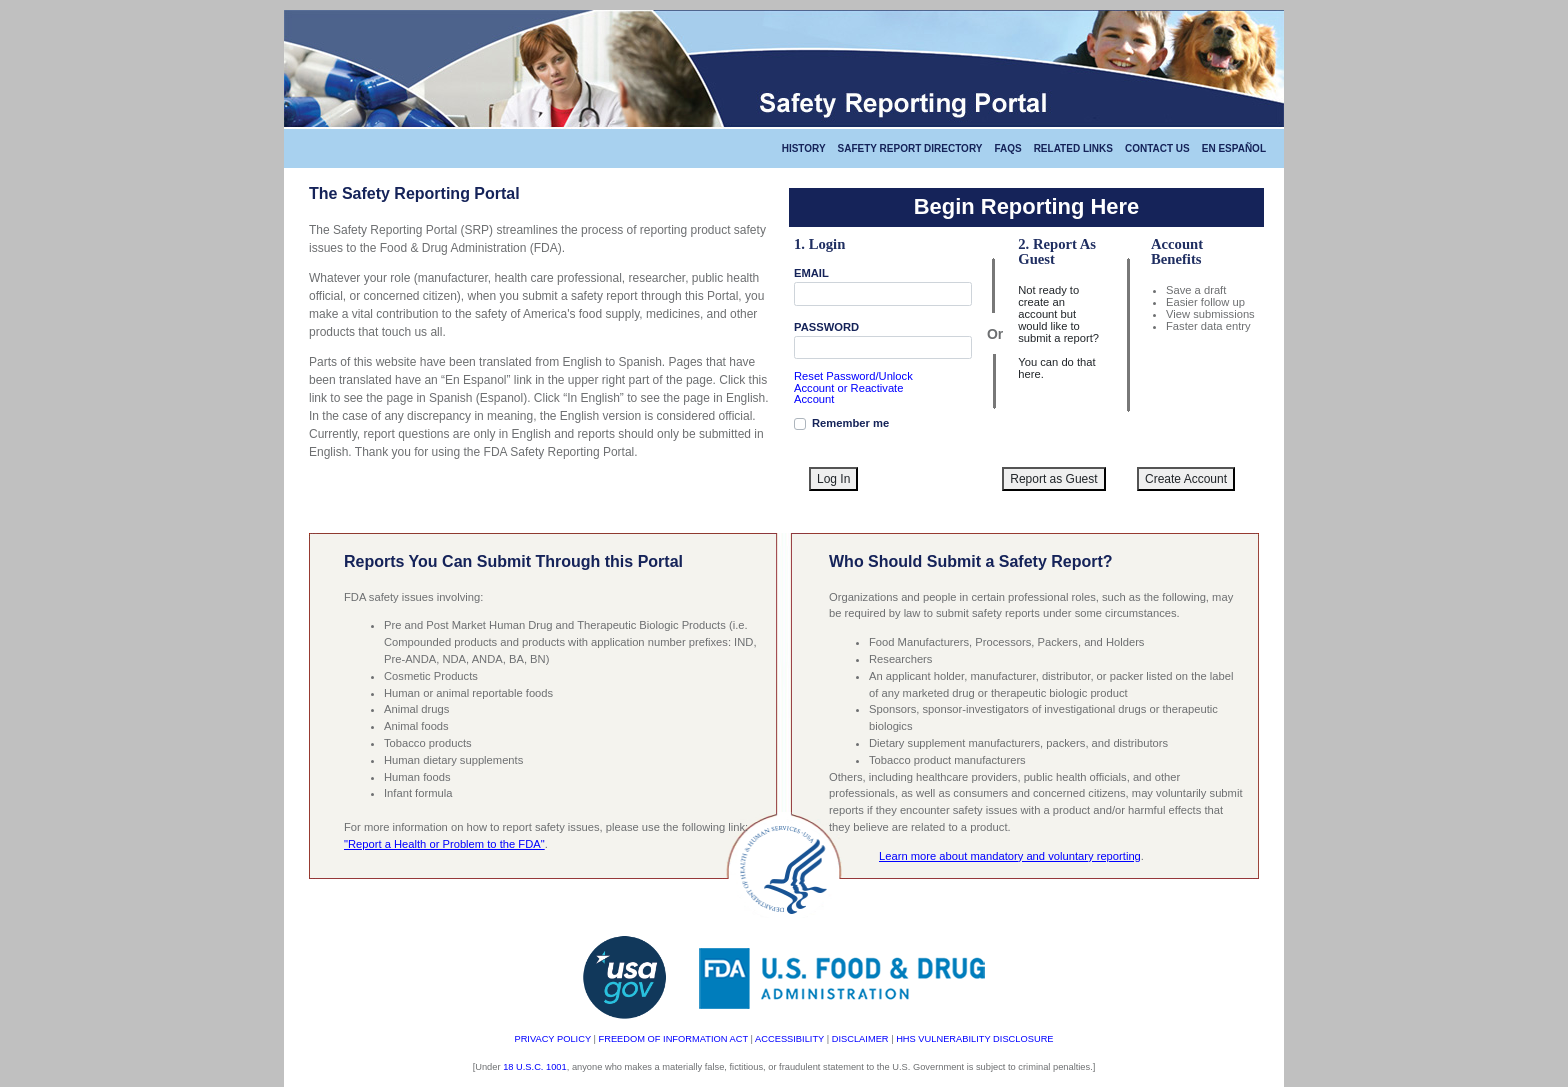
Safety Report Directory (910, 148)
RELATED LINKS (1073, 148)
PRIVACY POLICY (552, 1039)
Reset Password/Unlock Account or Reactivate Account (853, 387)
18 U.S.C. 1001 (535, 1067)
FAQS (1007, 148)
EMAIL (811, 273)
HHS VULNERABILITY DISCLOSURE (974, 1039)
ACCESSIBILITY (789, 1039)
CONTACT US (1157, 148)
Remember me (850, 423)
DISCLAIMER (860, 1039)
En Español (1234, 148)
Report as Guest (1053, 479)
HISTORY (804, 148)
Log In (833, 479)
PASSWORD (826, 327)
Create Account (1186, 479)
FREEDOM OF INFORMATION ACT (673, 1039)
